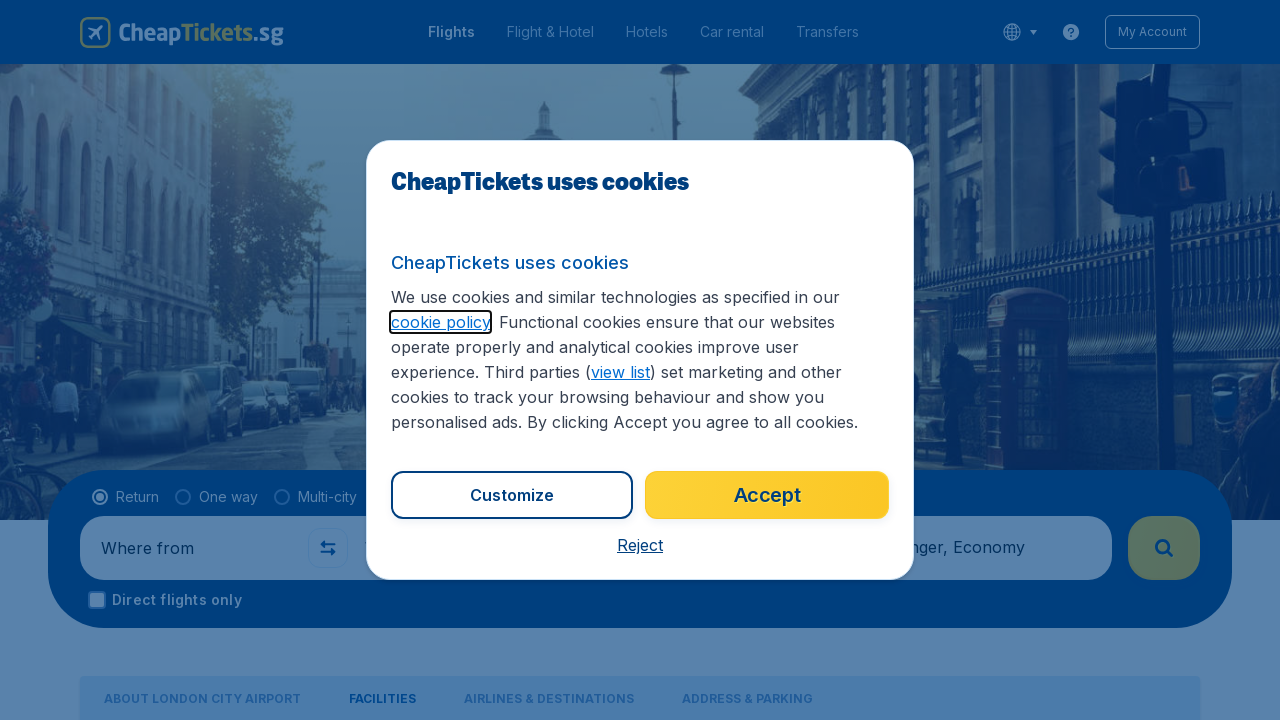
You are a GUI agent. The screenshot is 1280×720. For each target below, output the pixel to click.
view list (620, 372)
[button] (640, 545)
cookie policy (440, 322)
